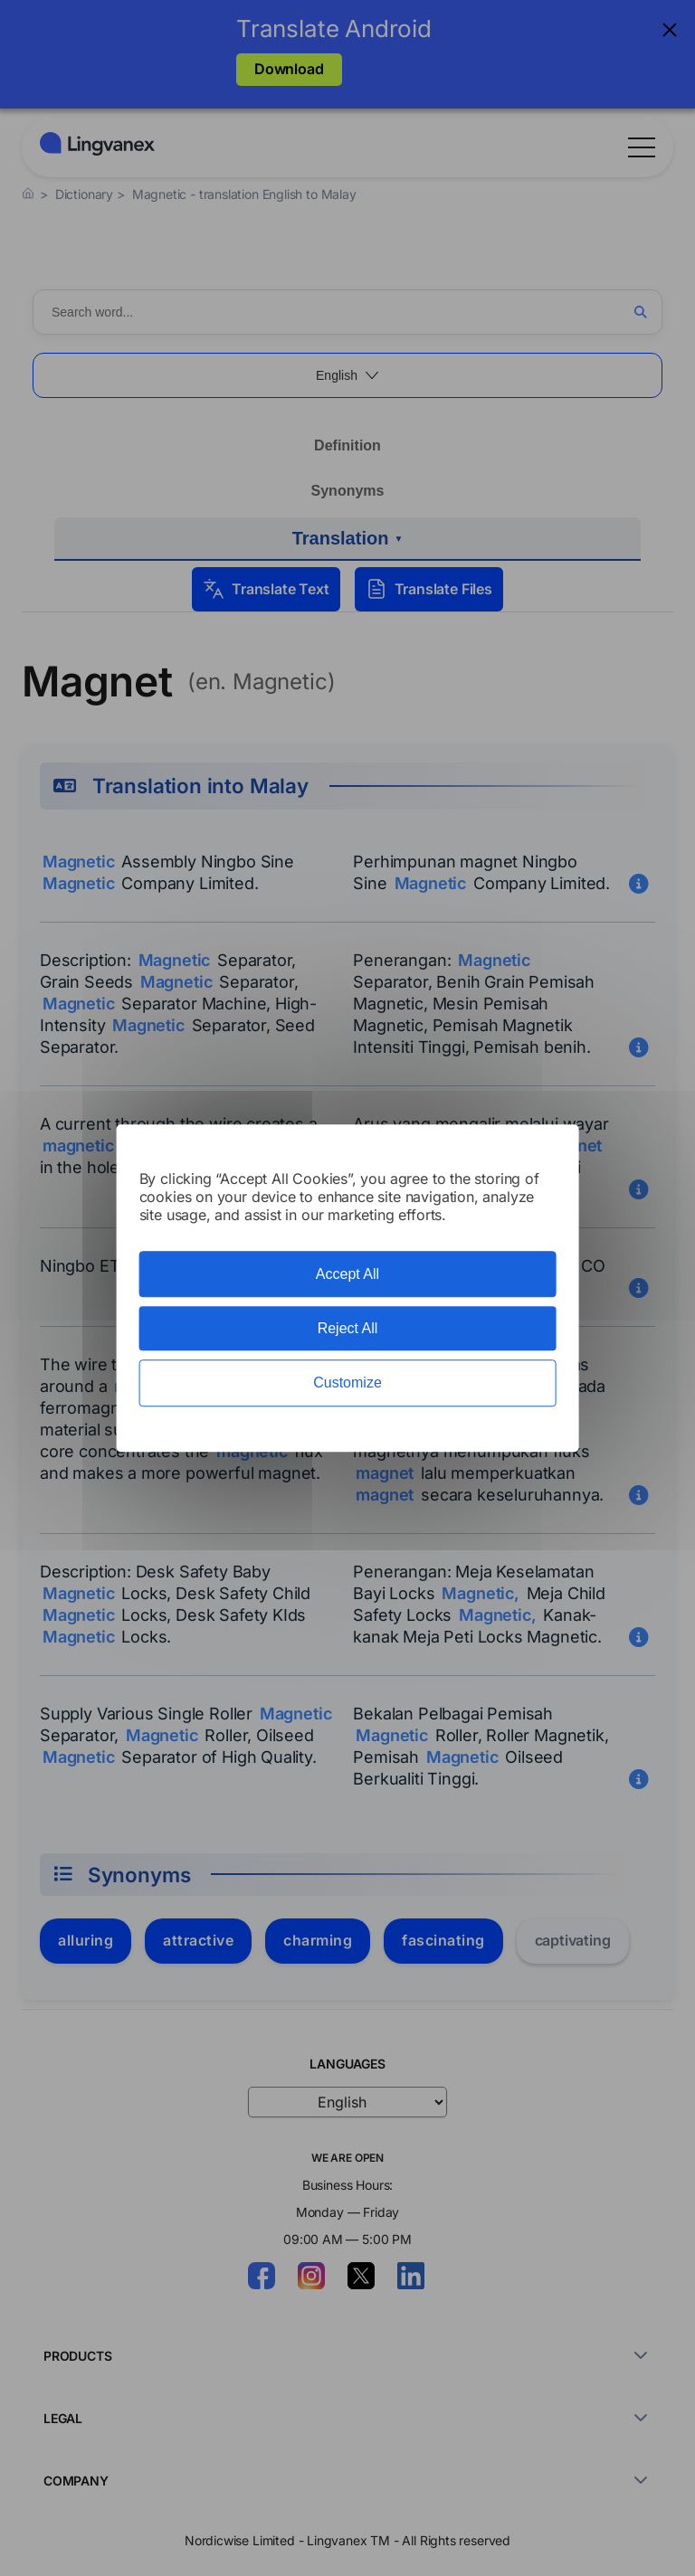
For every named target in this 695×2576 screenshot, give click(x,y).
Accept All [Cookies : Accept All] (347, 1274)
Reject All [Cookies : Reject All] (348, 1328)
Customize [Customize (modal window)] (347, 1383)
